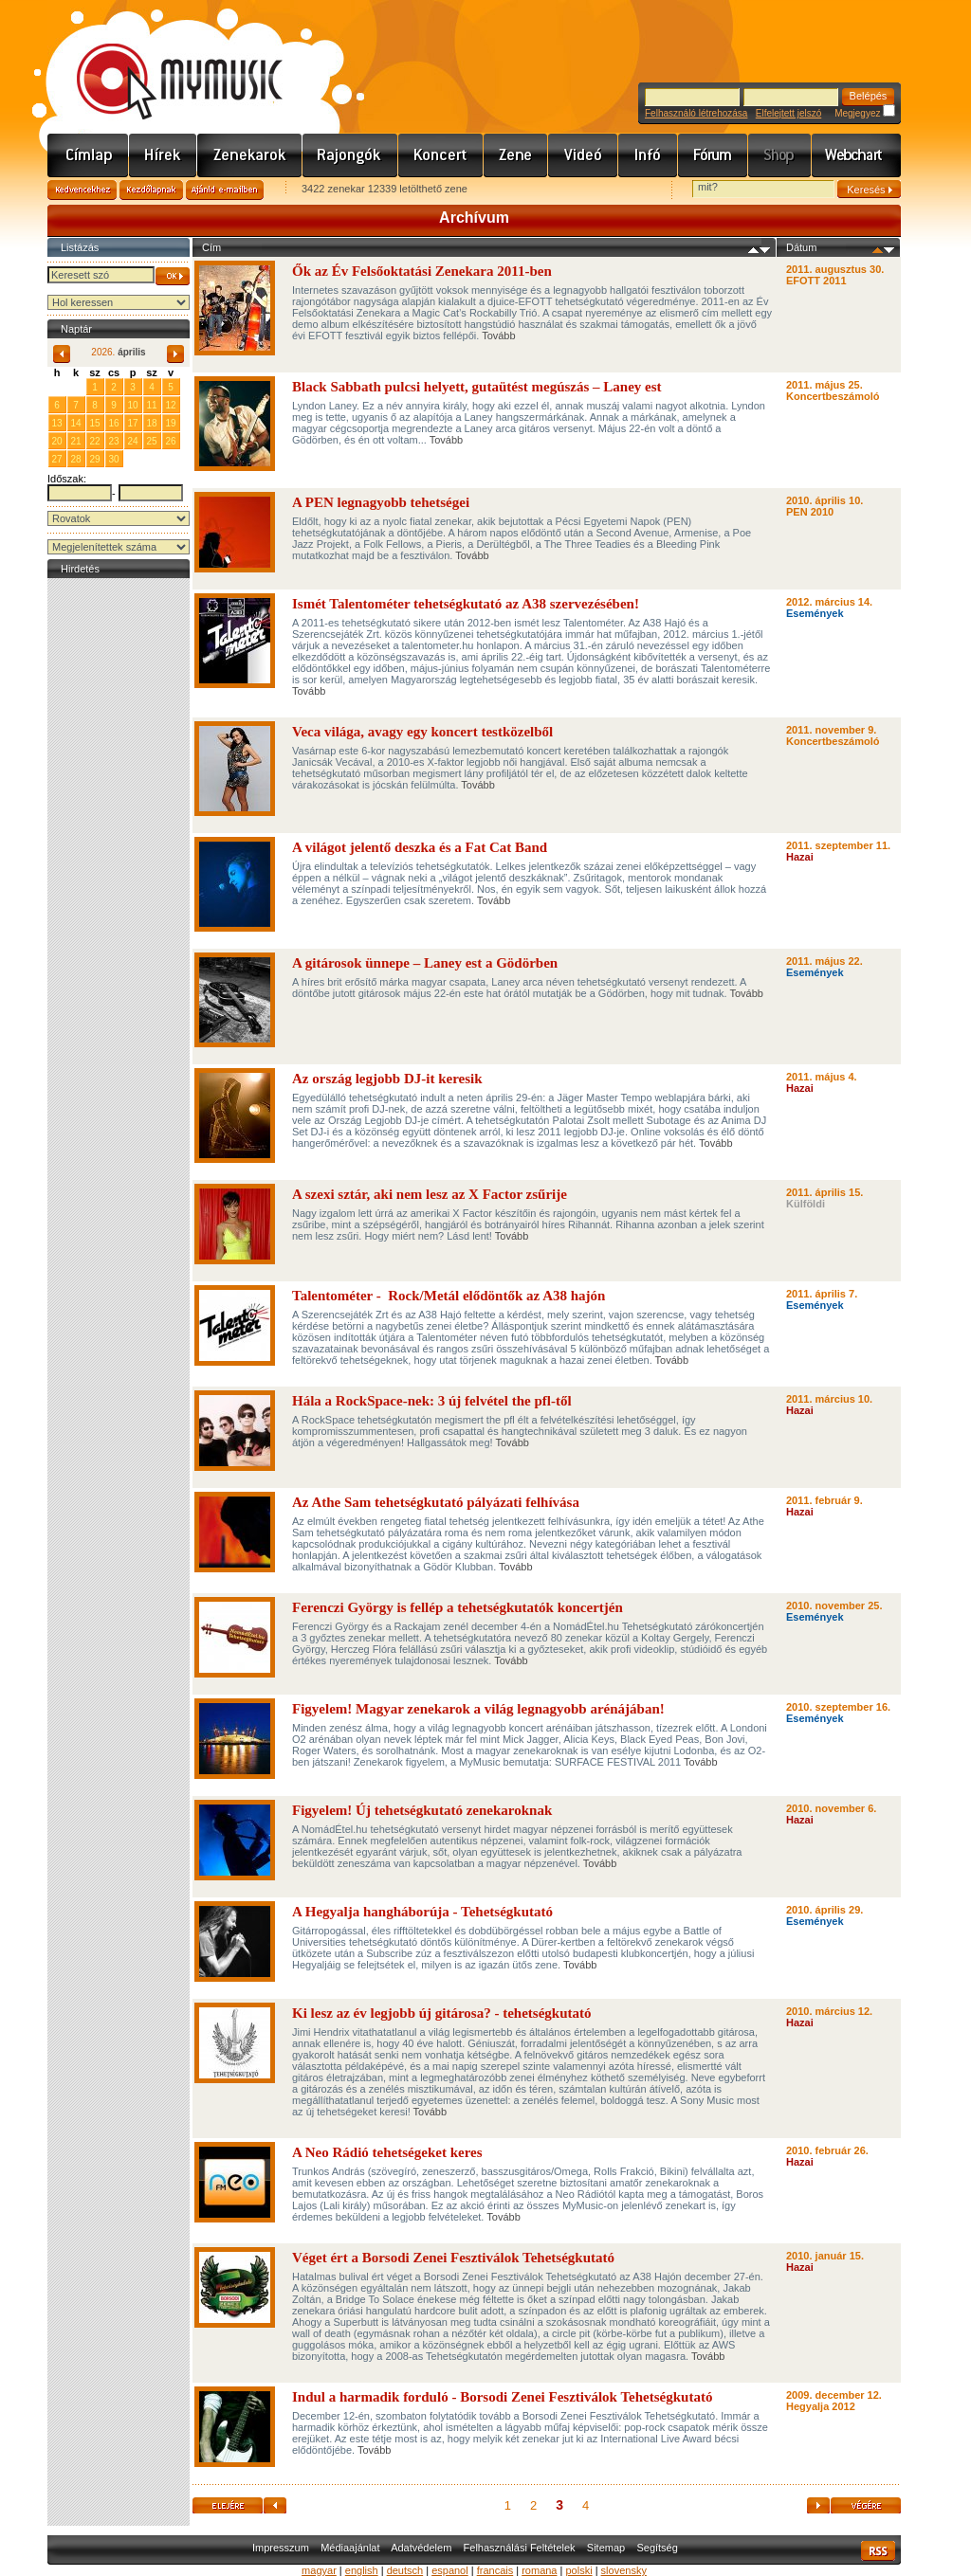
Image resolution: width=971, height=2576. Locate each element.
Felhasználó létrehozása (696, 113)
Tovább (498, 335)
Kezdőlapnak (151, 190)
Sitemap (606, 2547)
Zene (516, 155)
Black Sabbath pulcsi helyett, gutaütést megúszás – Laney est (477, 386)
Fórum (713, 155)
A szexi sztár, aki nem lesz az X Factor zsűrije (429, 1194)
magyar (319, 2570)
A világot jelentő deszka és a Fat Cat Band (419, 847)
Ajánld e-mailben (225, 190)
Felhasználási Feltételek (520, 2547)
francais (495, 2570)
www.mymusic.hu (163, 61)
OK (173, 276)
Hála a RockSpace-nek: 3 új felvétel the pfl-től (432, 1400)
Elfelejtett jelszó (788, 113)
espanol (449, 2570)
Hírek (163, 155)
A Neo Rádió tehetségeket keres (387, 2152)
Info (648, 155)
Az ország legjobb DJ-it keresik (387, 1078)
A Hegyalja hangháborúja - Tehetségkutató (422, 1911)
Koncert (441, 155)
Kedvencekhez (82, 190)
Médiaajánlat (350, 2547)
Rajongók (350, 155)
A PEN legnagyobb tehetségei (380, 502)
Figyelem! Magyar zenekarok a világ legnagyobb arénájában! (478, 1708)
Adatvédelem (421, 2547)
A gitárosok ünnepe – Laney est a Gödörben (425, 963)
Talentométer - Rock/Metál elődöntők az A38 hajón (448, 1295)
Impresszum (280, 2547)
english (361, 2570)
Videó (583, 155)
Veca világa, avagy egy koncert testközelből (422, 731)
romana (539, 2570)
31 (75, 386)
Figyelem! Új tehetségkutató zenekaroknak (422, 1810)
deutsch (405, 2570)
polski (578, 2570)
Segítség (656, 2547)
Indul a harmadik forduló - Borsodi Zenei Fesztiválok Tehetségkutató (502, 2396)
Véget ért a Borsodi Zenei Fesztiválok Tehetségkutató (453, 2257)
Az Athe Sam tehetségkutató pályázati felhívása (435, 1502)
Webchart (856, 155)
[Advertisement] (118, 867)
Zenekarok (249, 155)
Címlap (88, 155)
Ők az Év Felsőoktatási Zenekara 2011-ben (422, 271)
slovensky (624, 2570)
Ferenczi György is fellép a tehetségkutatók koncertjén (457, 1607)
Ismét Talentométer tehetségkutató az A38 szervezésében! (467, 603)
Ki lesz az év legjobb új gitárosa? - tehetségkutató (442, 2013)
